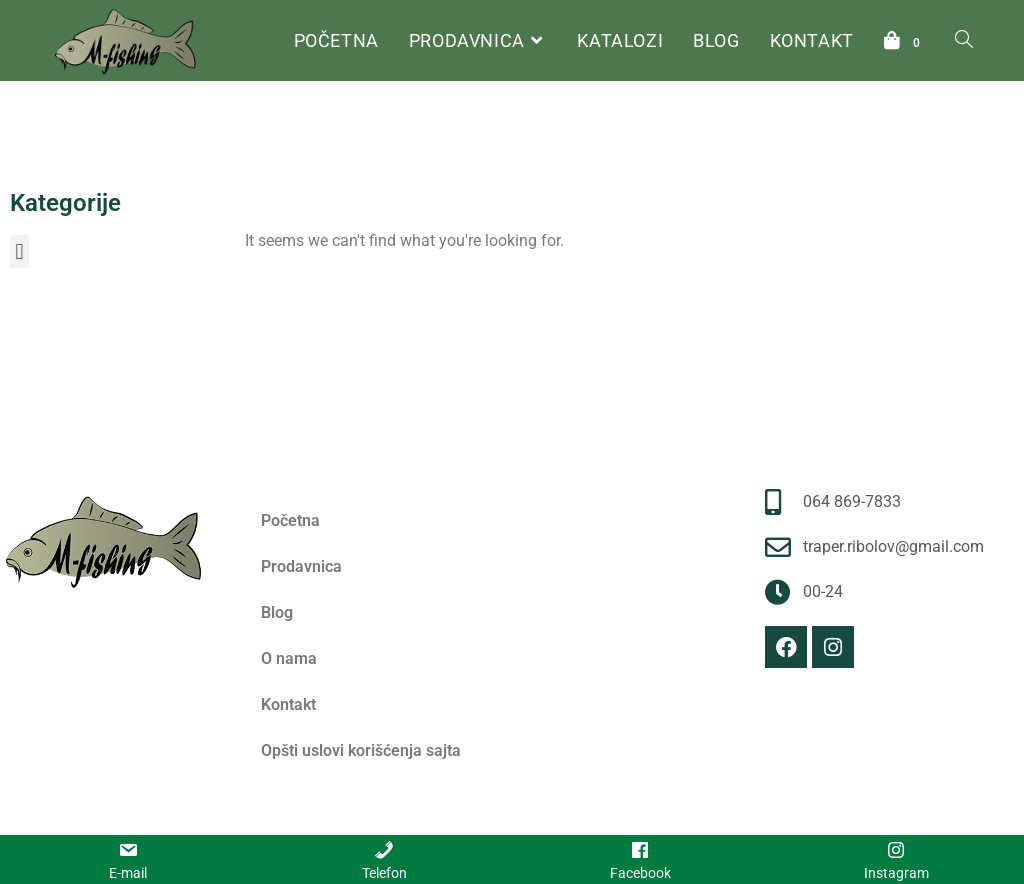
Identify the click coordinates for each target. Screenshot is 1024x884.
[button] (19, 251)
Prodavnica (301, 566)
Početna (268, 183)
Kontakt (288, 704)
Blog (277, 612)
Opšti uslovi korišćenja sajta (361, 750)
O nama (289, 658)
